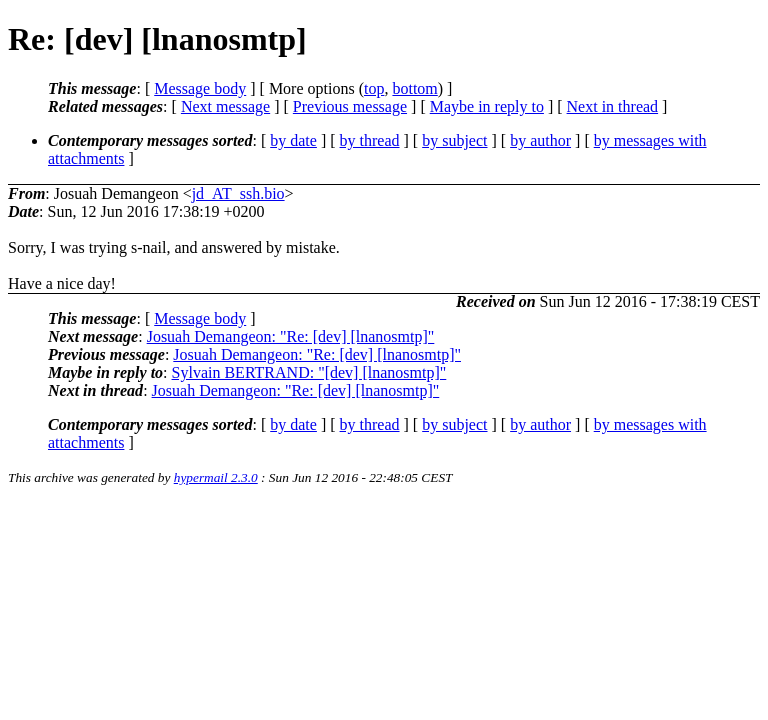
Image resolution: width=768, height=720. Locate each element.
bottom (414, 88)
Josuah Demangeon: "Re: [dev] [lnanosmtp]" (291, 336)
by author (540, 140)
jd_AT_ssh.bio (238, 193)
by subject (454, 140)
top (374, 88)
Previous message (350, 106)
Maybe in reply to (487, 106)
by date (293, 140)
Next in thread (613, 106)
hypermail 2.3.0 (216, 477)
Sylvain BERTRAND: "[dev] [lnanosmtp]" (309, 372)
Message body (200, 88)
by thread (370, 140)
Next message (225, 106)
